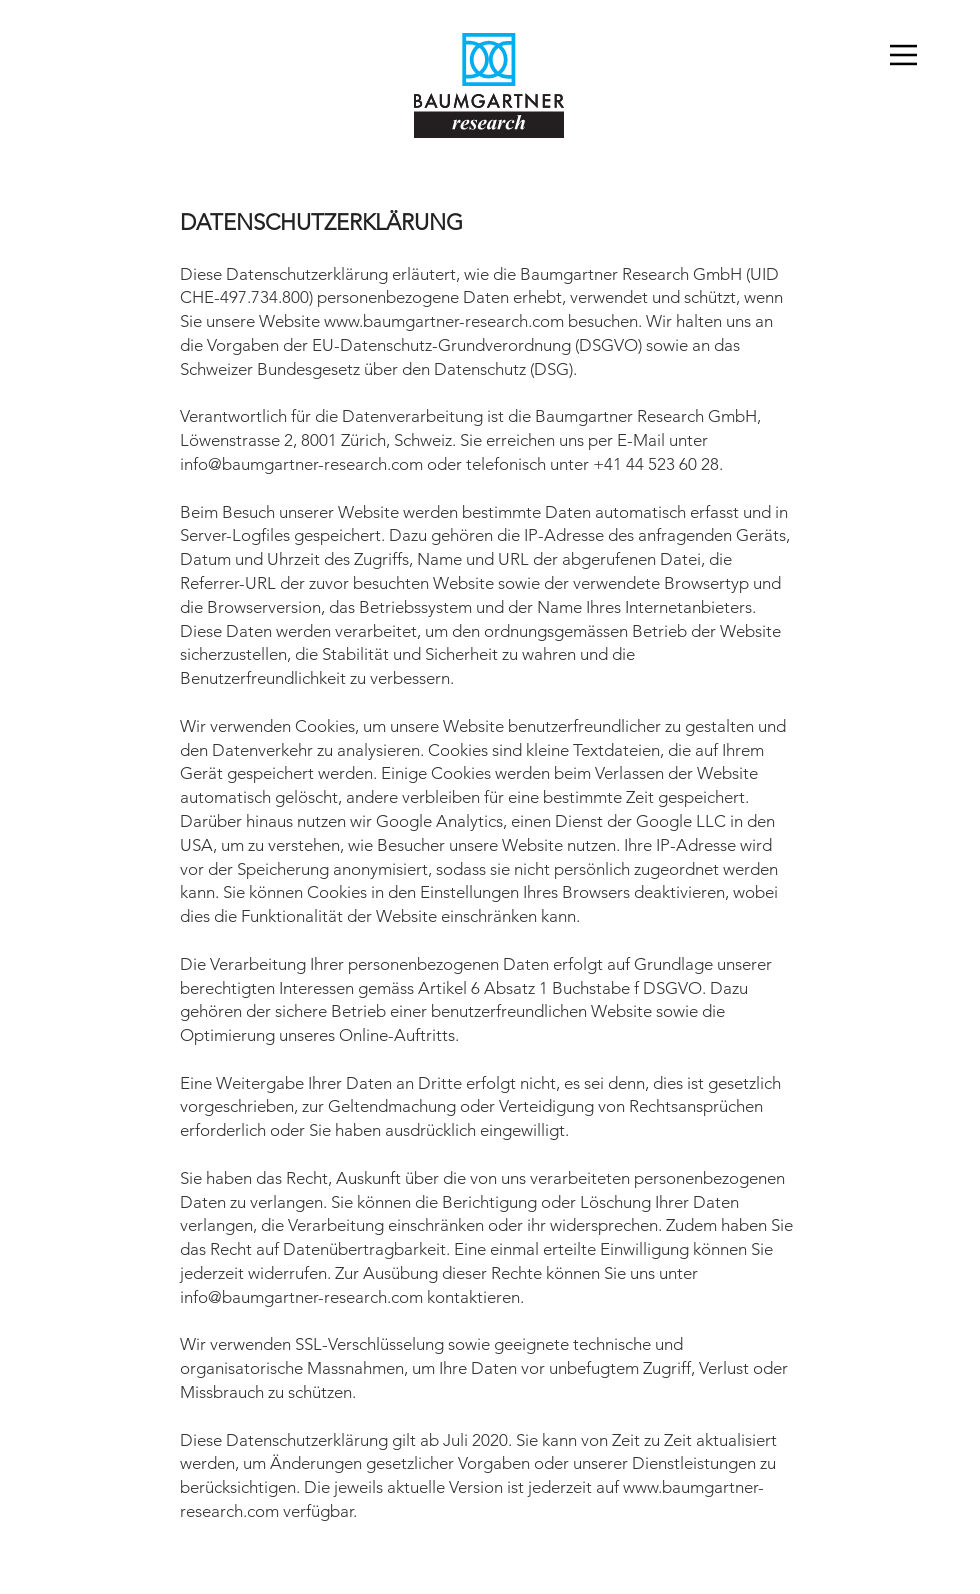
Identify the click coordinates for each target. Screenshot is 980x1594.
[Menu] (915, 55)
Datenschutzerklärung (574, 1569)
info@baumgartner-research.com (301, 464)
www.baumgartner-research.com (444, 321)
